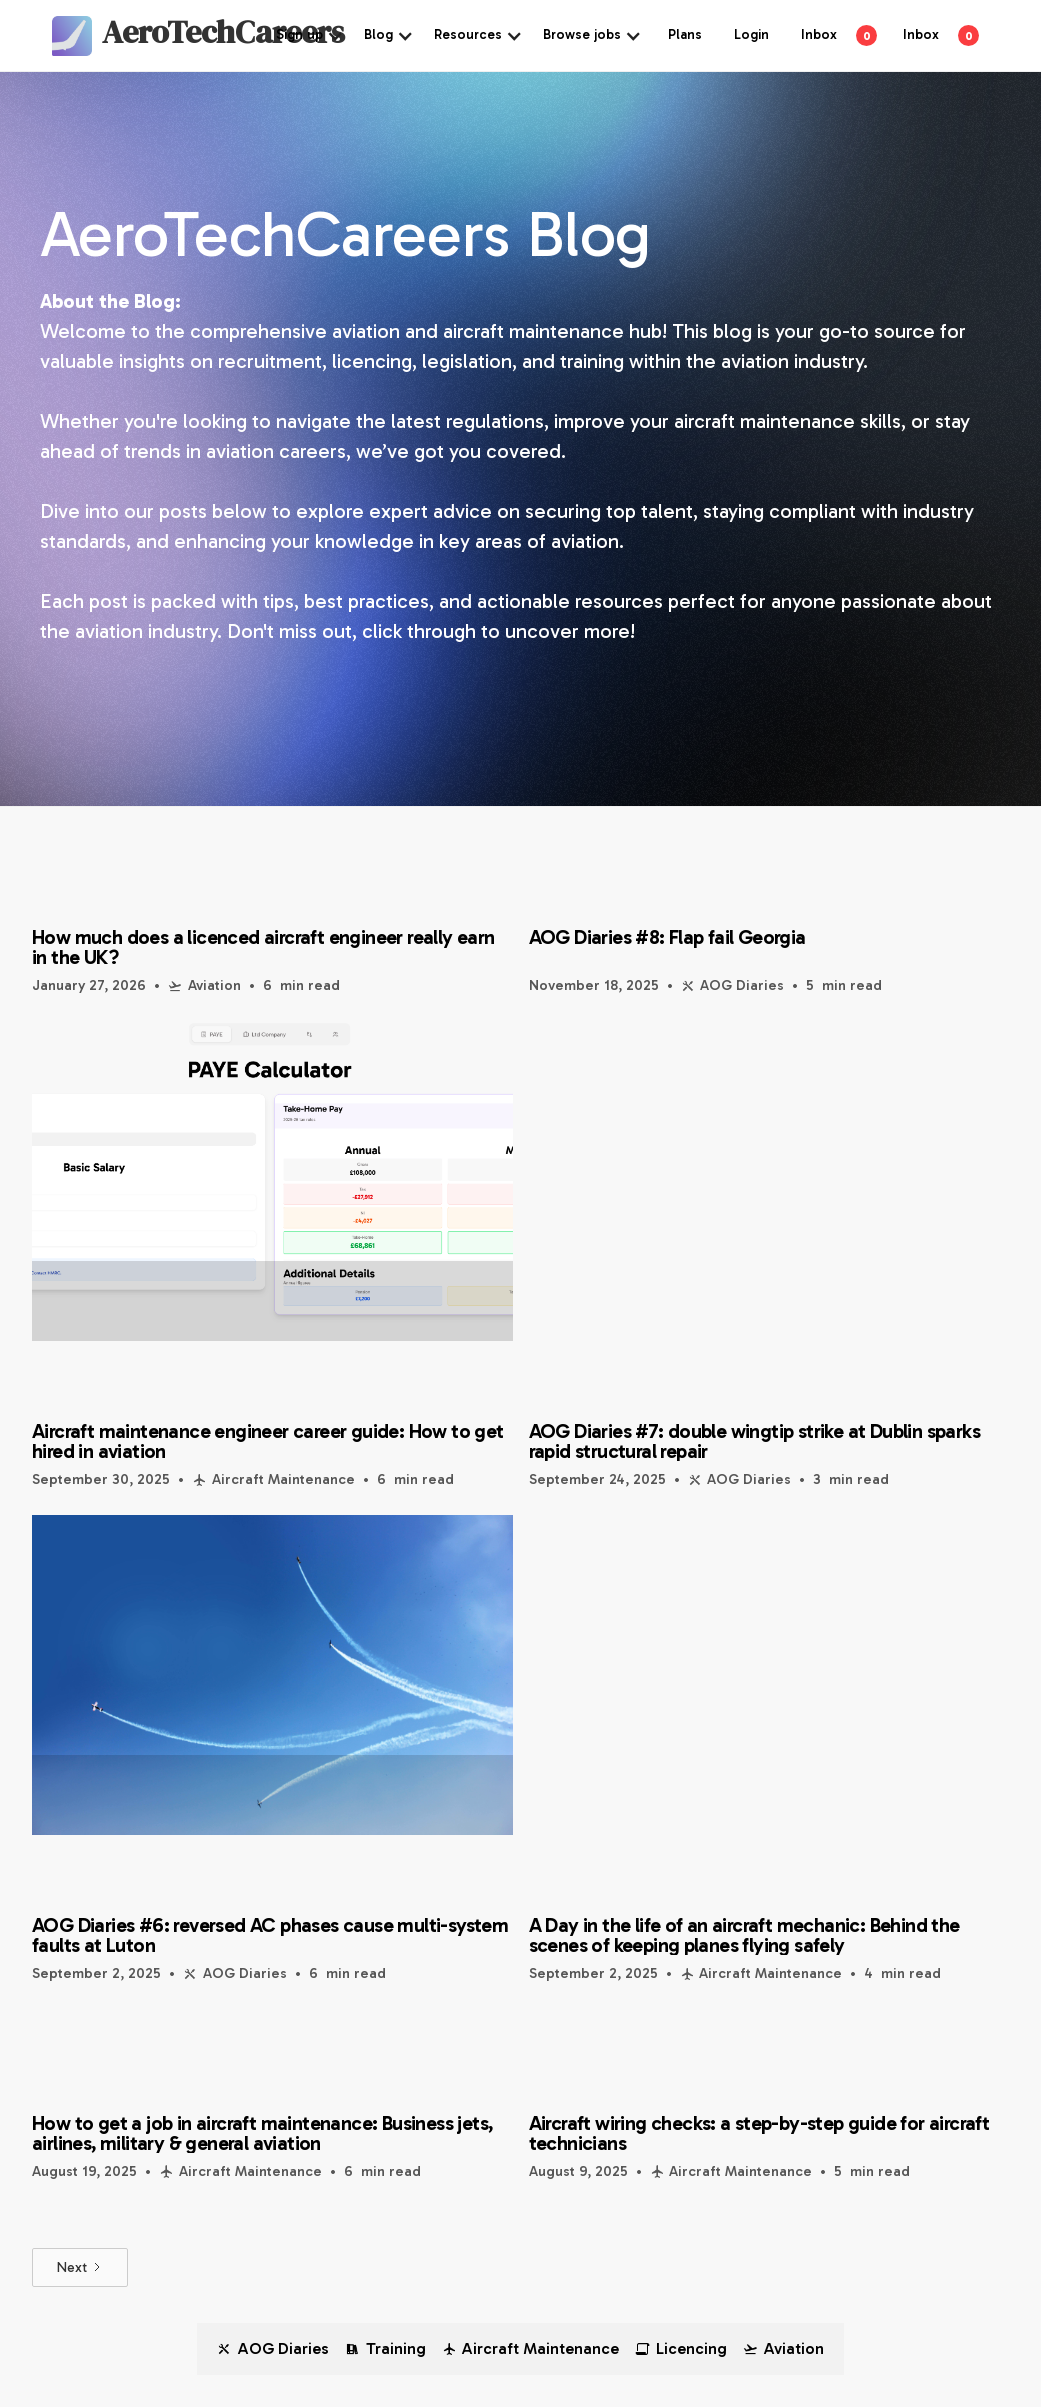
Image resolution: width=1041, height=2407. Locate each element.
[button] (310, 36)
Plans (685, 34)
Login (751, 34)
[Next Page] (80, 2267)
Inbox (819, 34)
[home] (132, 36)
